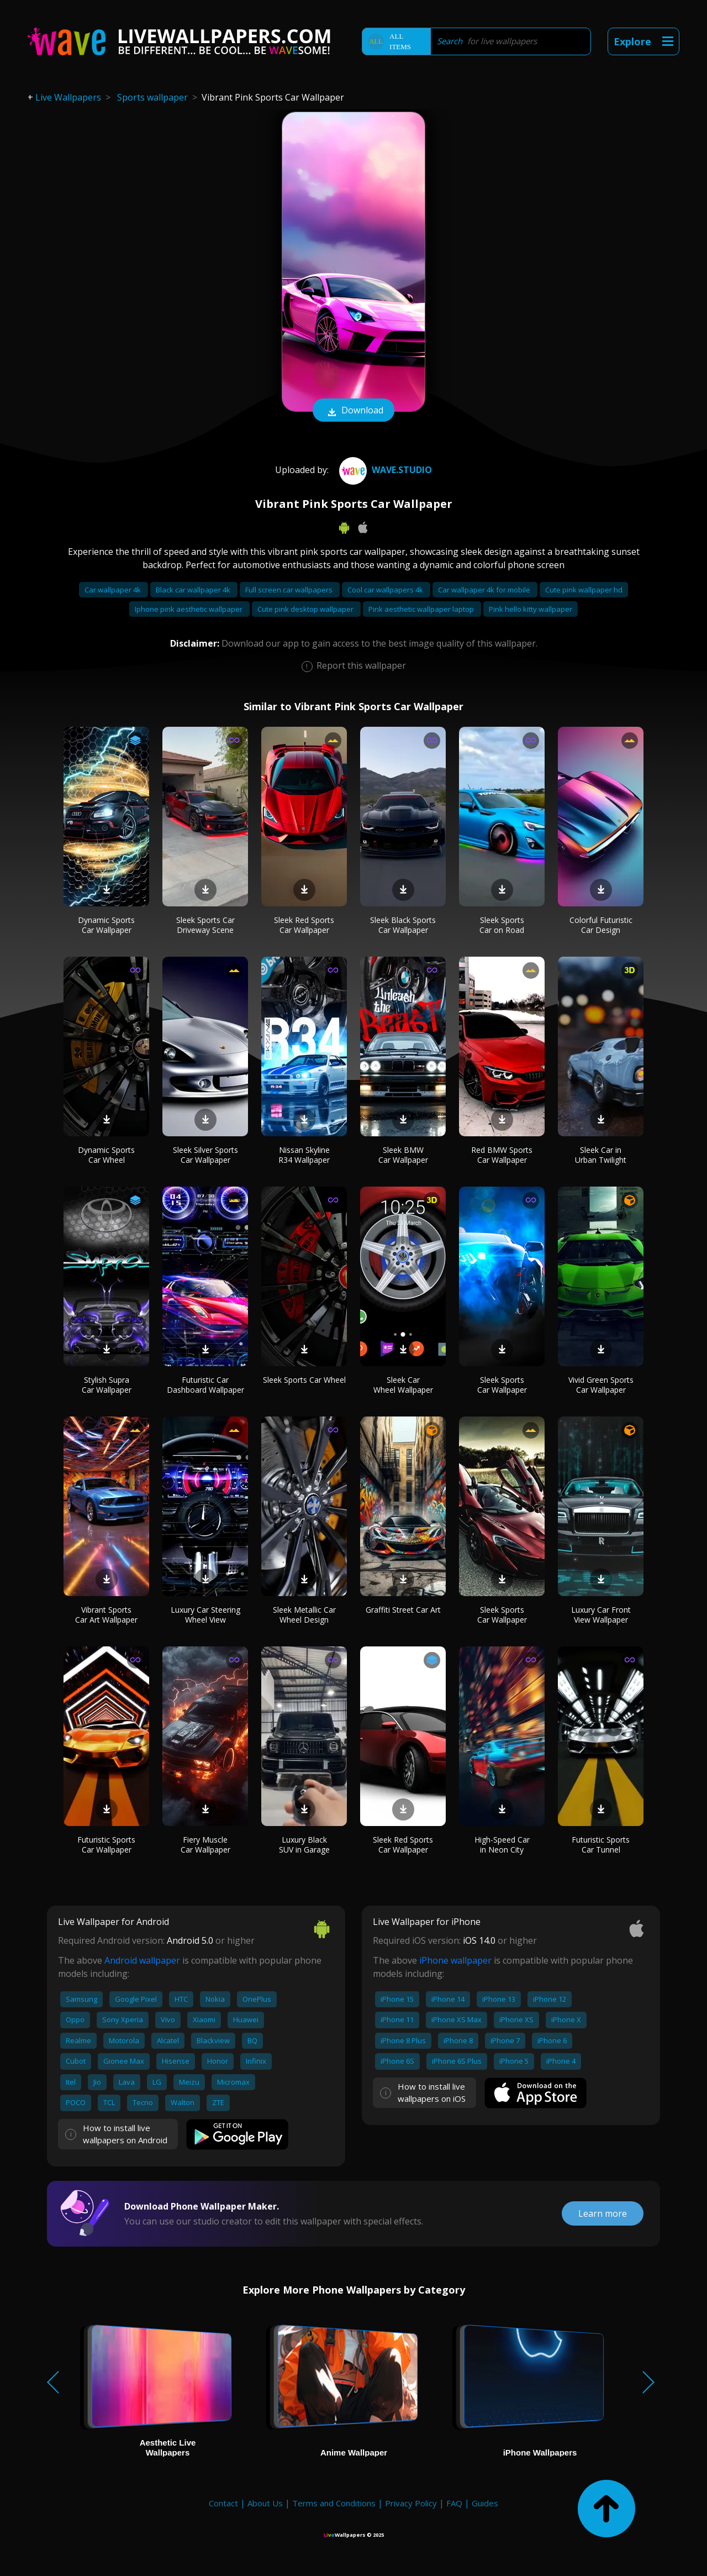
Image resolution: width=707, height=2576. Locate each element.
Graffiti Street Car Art (403, 1609)
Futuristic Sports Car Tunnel (601, 1844)
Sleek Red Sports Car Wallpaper (304, 925)
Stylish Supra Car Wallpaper (106, 1384)
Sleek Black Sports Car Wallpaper (403, 925)
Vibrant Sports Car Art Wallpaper (106, 1614)
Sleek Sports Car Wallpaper (502, 1384)
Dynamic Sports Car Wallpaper (106, 925)
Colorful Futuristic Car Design (600, 925)
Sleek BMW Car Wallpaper (403, 1155)
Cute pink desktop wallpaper (306, 609)
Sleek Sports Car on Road (501, 925)
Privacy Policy (411, 2503)
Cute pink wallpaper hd (583, 590)
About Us (265, 2503)
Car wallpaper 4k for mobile (485, 590)
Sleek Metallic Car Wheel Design (304, 1614)
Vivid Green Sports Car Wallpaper (601, 1384)
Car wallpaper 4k (114, 590)
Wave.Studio (384, 470)
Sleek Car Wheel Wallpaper (403, 1384)
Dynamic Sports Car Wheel (106, 1155)
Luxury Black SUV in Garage (304, 1844)
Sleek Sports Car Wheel (304, 1379)
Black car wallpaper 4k (194, 590)
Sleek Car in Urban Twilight (600, 1155)
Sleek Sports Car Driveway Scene (205, 925)
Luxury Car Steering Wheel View (205, 1614)
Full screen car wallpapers (289, 590)
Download (353, 411)
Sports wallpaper (152, 97)
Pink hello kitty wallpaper (530, 609)
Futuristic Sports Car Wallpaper (106, 1844)
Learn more (602, 2213)
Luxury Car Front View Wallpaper (601, 1614)
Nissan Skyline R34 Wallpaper (304, 1155)
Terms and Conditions (334, 2503)
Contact (223, 2503)
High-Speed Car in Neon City (502, 1844)
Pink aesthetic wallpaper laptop (422, 609)
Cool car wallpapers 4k (386, 590)
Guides (485, 2503)
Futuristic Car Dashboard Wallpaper (205, 1384)
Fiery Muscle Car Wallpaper (205, 1844)
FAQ (454, 2503)
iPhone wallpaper (455, 1960)
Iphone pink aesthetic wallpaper (189, 609)
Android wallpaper (142, 1960)
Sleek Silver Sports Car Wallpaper (205, 1155)
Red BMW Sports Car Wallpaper (501, 1155)
